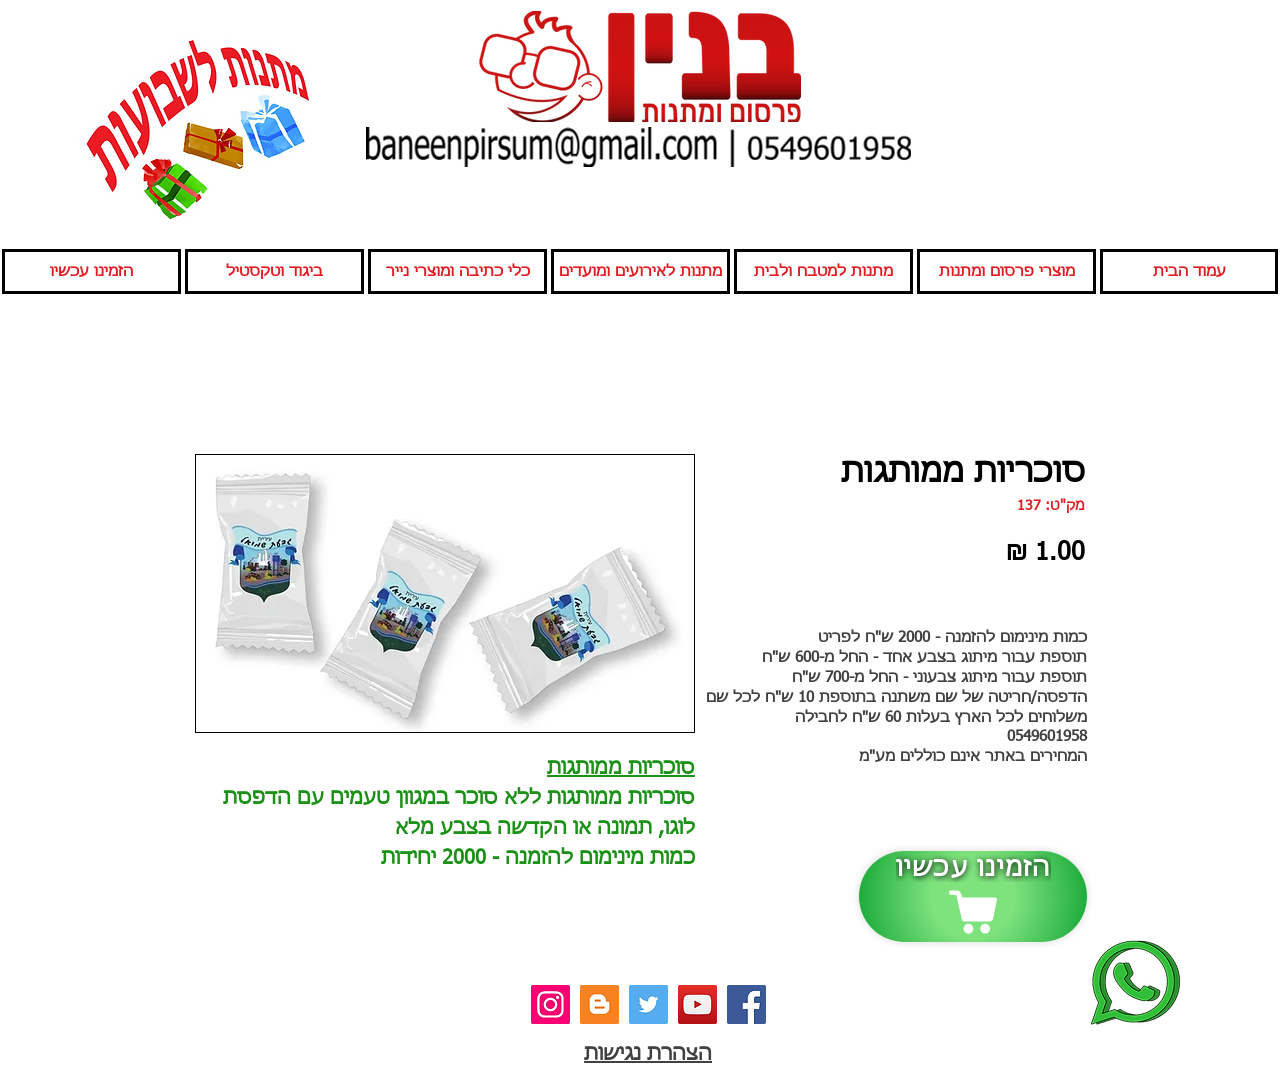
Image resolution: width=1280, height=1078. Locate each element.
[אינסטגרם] (550, 1004)
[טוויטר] (648, 1004)
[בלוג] (599, 1004)
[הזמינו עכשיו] (973, 896)
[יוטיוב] (697, 1004)
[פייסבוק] (746, 1004)
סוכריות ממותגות (621, 768)
